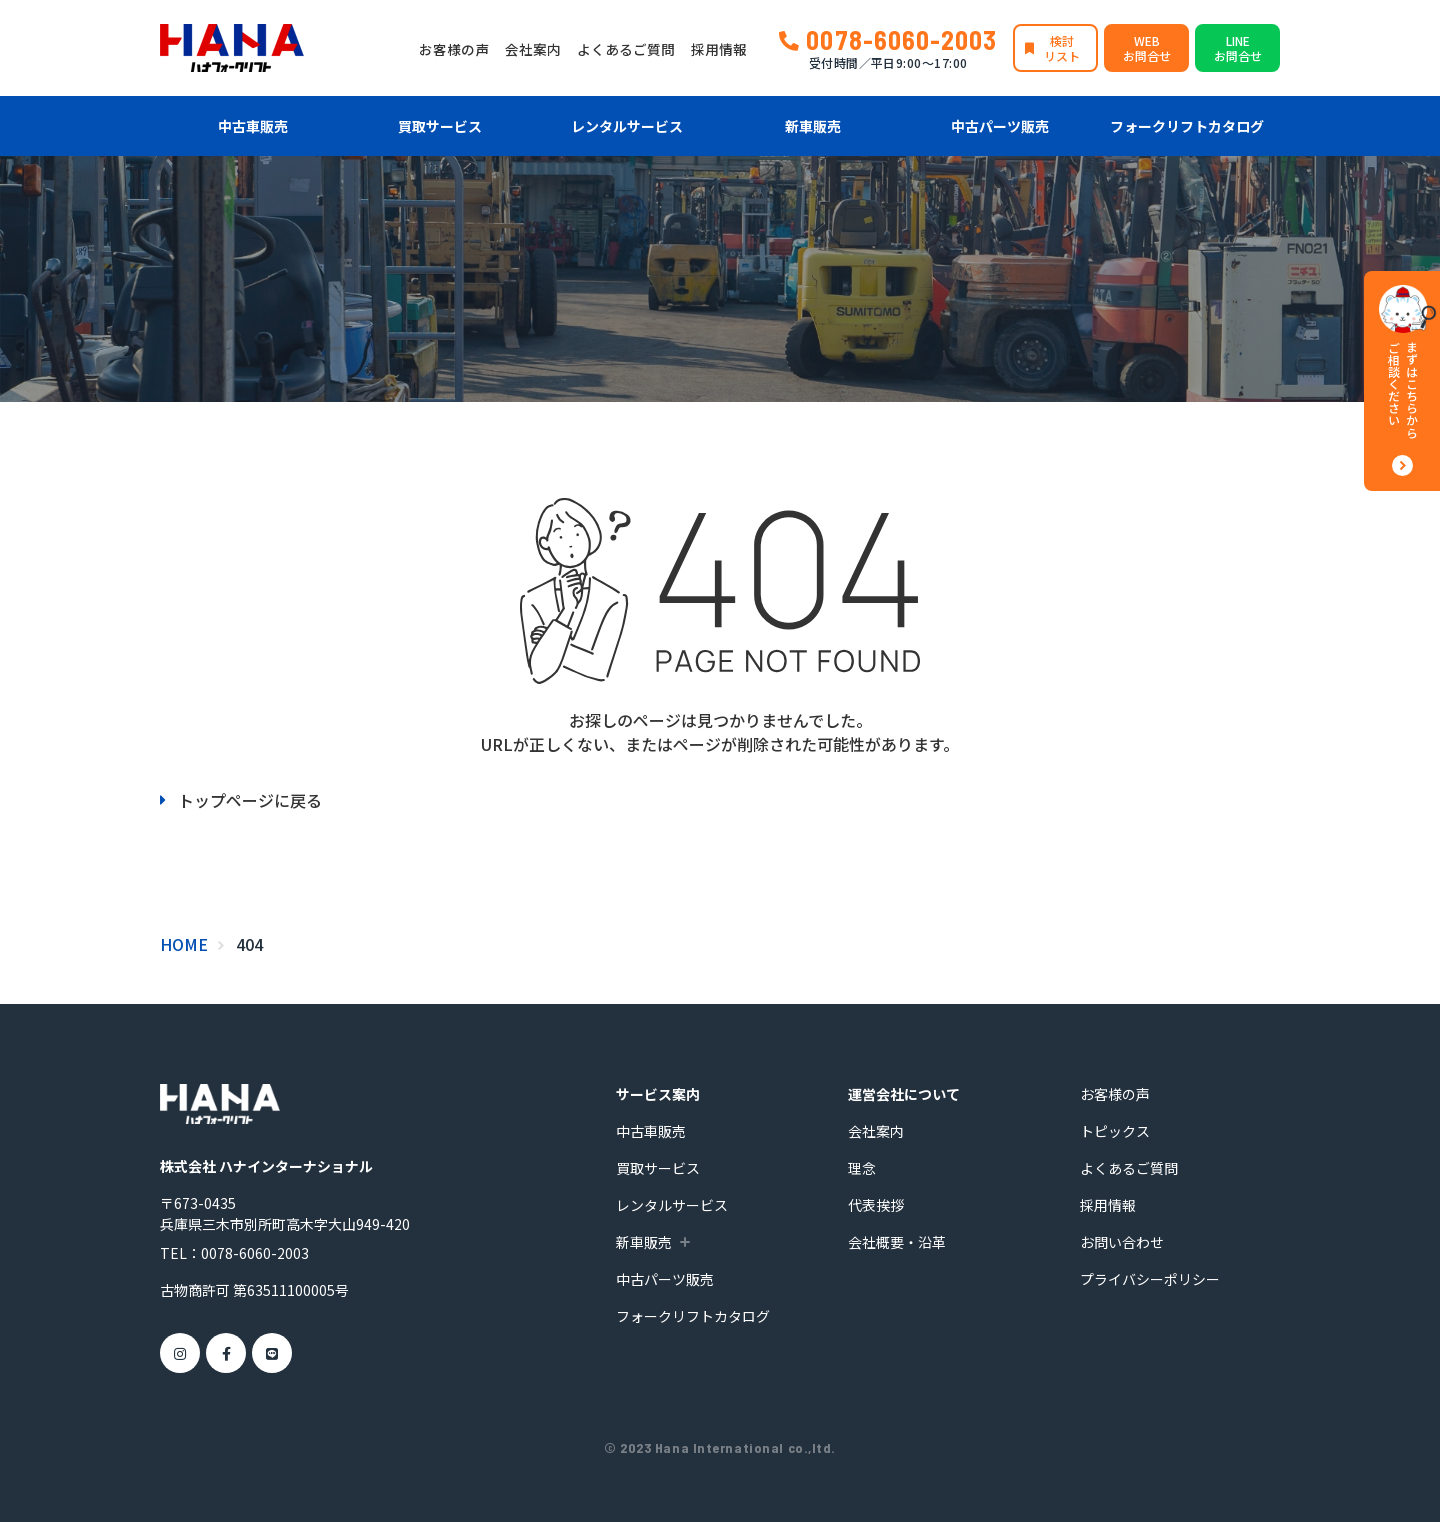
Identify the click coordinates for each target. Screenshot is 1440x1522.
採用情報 (719, 49)
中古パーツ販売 (1000, 126)
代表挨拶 (876, 1205)
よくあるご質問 (626, 49)
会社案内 (533, 49)
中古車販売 (253, 126)
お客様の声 (454, 49)
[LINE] (272, 1353)
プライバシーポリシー (1150, 1279)
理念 (862, 1168)
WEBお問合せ (1147, 48)
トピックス (1115, 1131)
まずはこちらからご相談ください (1402, 390)
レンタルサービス (627, 126)
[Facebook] (226, 1353)
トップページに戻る (250, 800)
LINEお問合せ (1238, 48)
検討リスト (1062, 48)
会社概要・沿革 (897, 1242)
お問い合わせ (1122, 1242)
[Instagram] (180, 1353)
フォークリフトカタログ (1187, 126)
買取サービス (440, 126)
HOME (184, 944)
